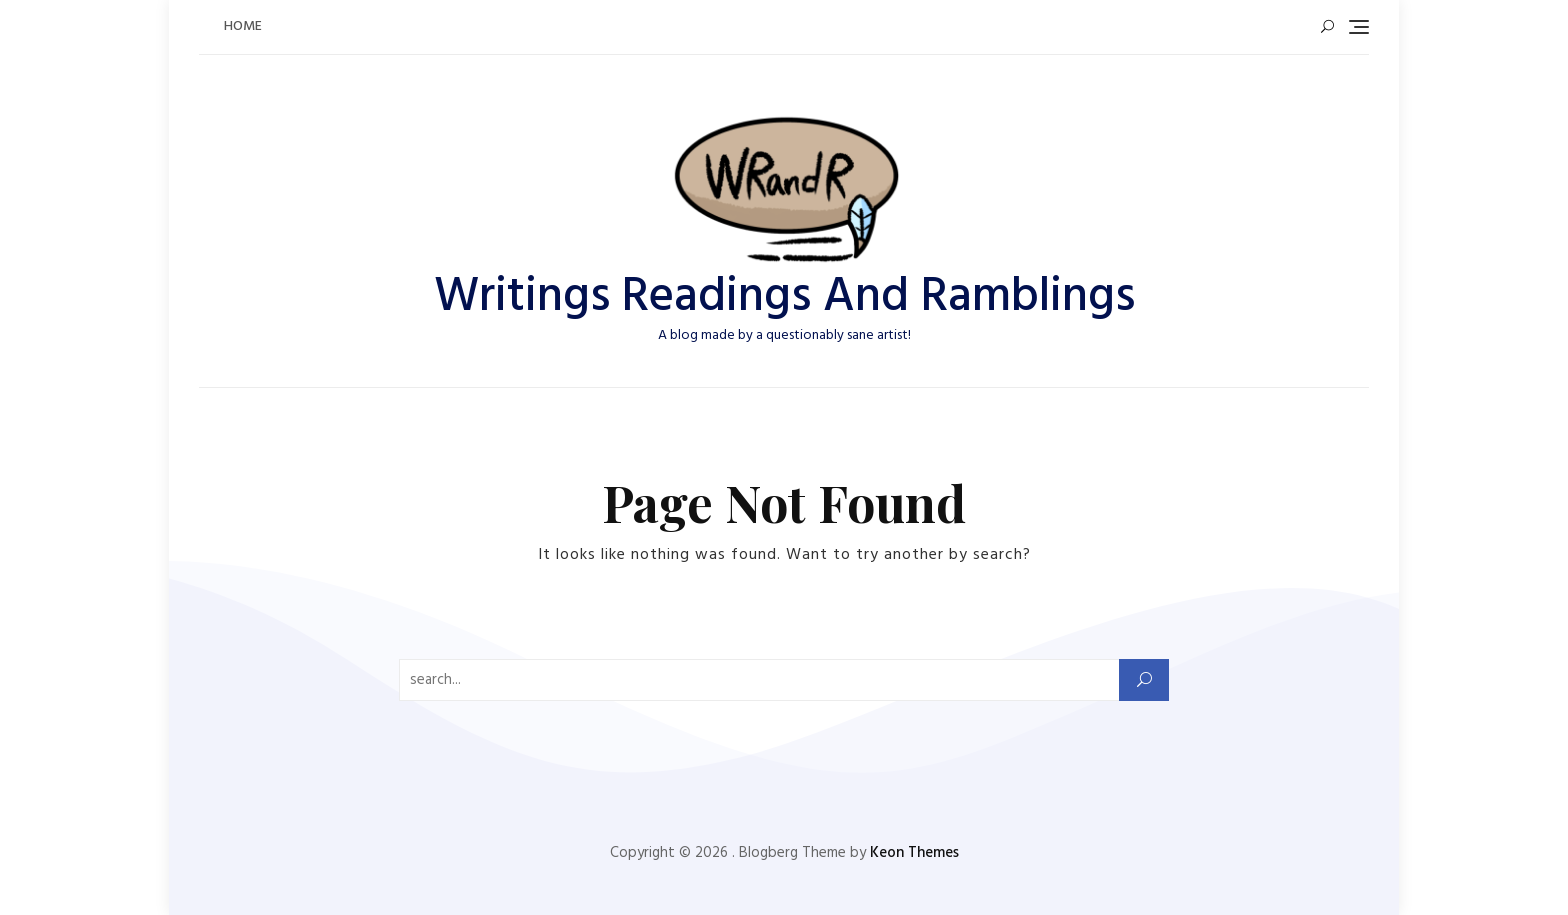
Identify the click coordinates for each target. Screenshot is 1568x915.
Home (243, 26)
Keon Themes (914, 853)
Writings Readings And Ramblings (784, 297)
